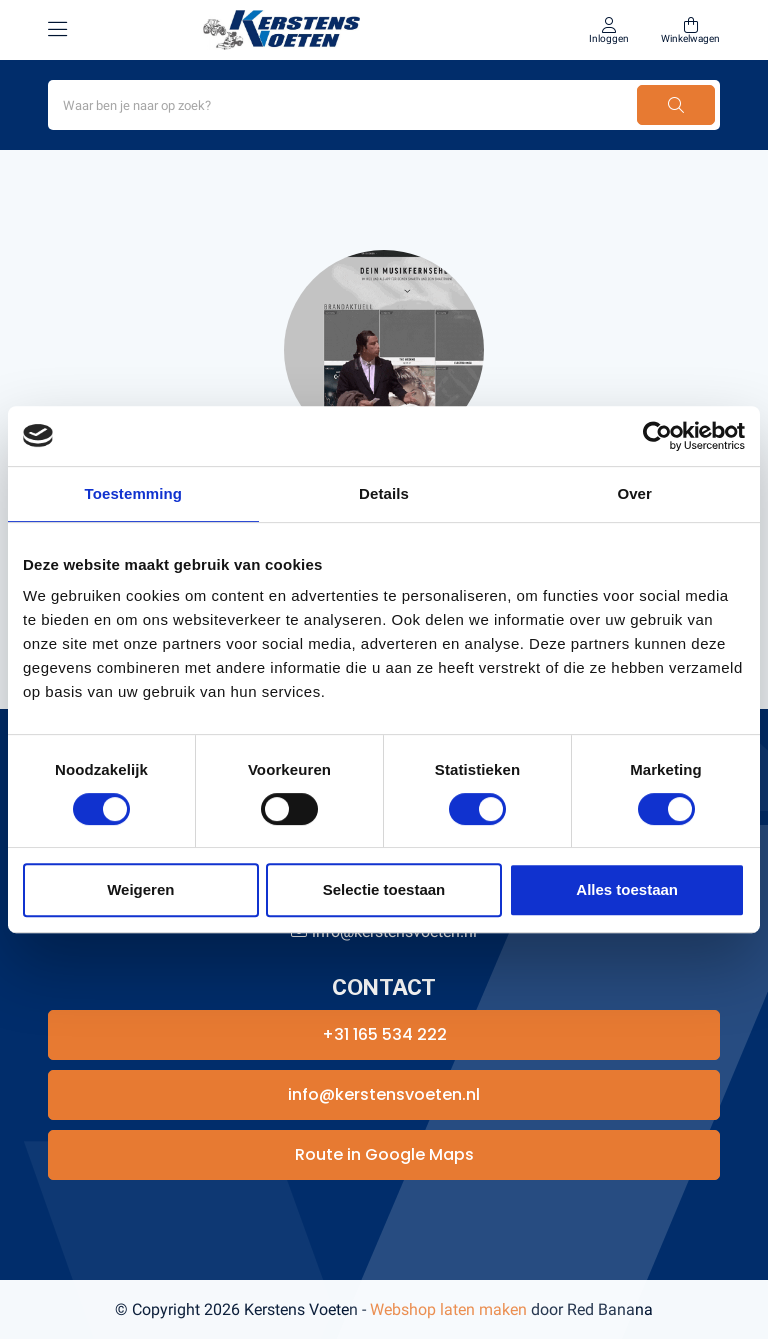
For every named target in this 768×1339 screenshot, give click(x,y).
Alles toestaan (627, 889)
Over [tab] (634, 493)
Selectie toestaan (384, 889)
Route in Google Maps (384, 1154)
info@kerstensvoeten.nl (384, 1094)
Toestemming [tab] (134, 493)
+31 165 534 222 (384, 1034)
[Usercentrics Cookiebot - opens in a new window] (657, 436)
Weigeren (140, 889)
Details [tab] (384, 493)
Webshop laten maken (448, 1309)
